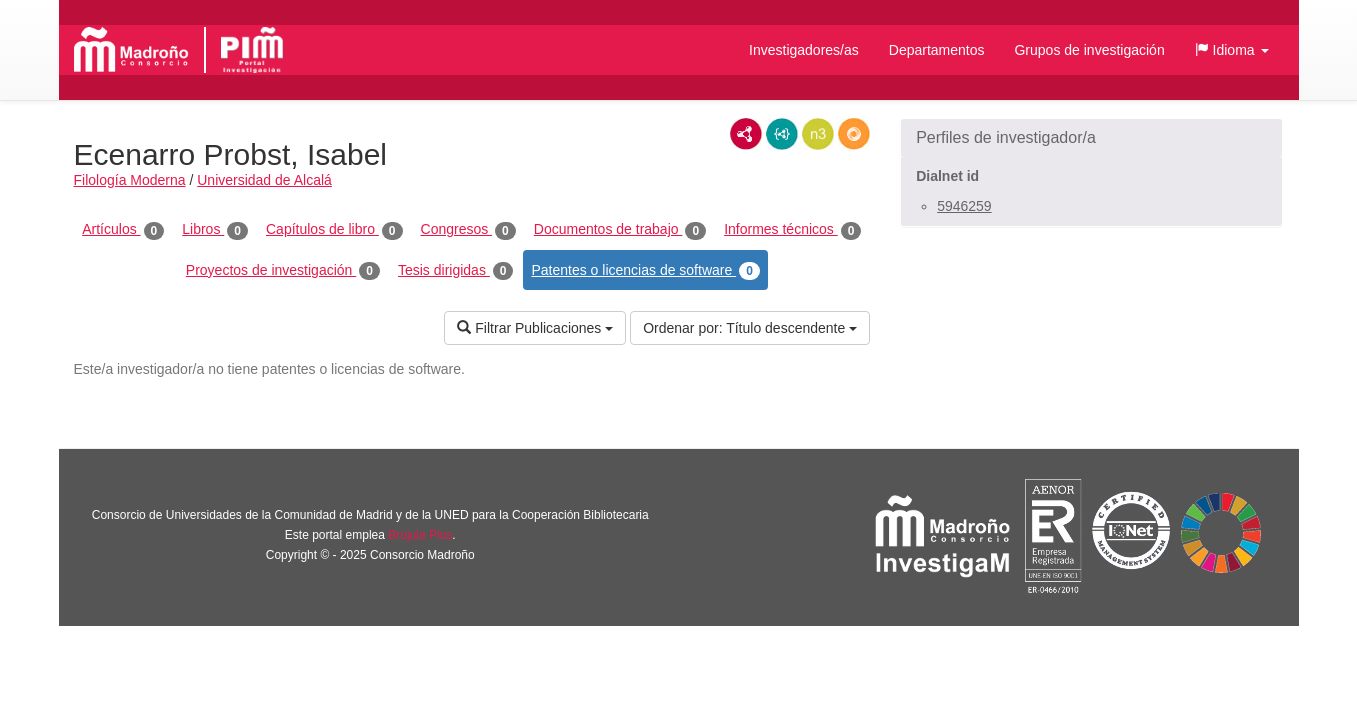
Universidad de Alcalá (264, 180)
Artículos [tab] (123, 230)
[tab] (1091, 138)
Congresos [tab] (468, 230)
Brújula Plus (420, 535)
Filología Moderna (130, 180)
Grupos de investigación (1089, 50)
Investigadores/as (804, 50)
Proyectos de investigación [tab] (283, 271)
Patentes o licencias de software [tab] (645, 271)
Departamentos (937, 50)
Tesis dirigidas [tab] (456, 271)
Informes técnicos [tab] (792, 230)
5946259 (964, 206)
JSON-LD (782, 134)
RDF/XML (746, 134)
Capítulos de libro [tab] (334, 230)
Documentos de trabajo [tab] (620, 230)
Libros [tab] (215, 230)
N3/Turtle (818, 134)
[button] (1232, 50)
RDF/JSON (854, 134)
